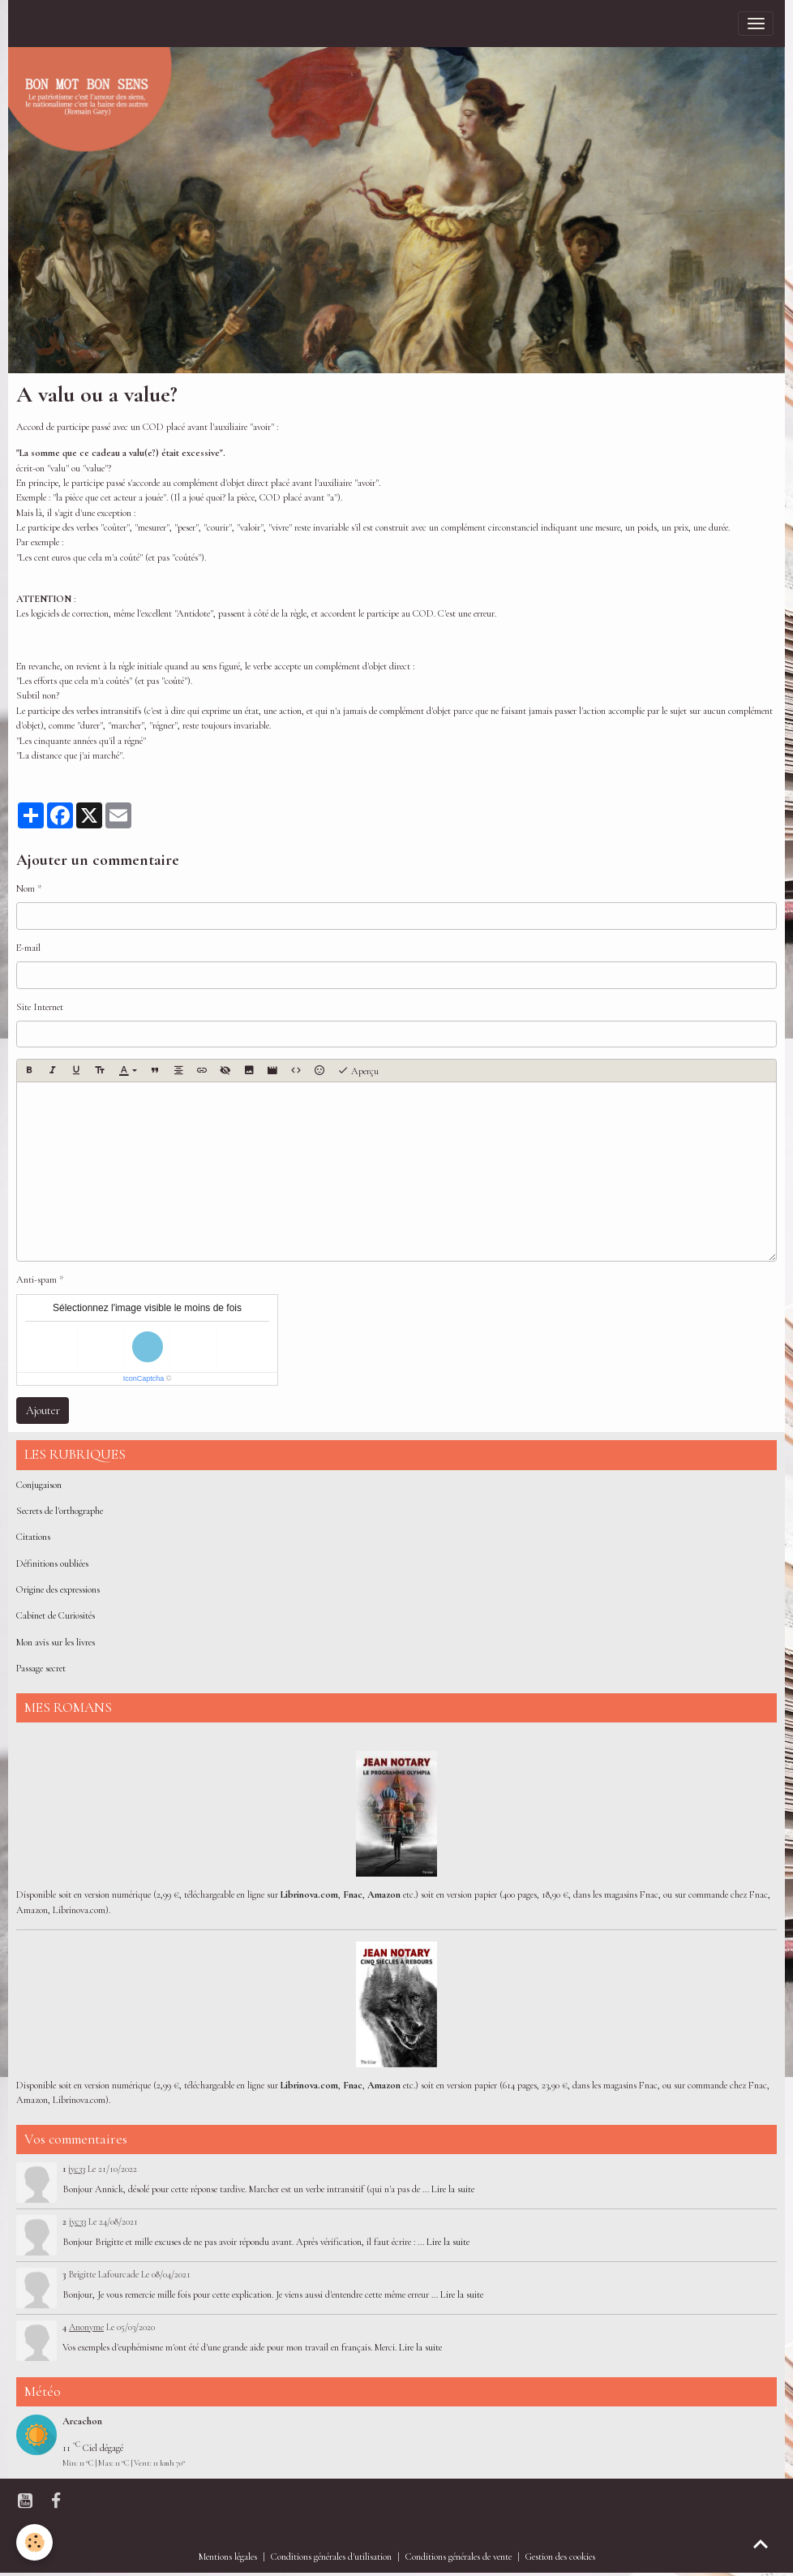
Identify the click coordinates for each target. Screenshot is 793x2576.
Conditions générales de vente (458, 2557)
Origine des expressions (58, 1590)
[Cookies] (34, 2542)
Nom (25, 889)
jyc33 (76, 2168)
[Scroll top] (760, 2543)
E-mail (28, 948)
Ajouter (43, 1410)
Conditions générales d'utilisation (331, 2557)
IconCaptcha (144, 1378)
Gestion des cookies (560, 2557)
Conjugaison (39, 1485)
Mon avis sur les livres (55, 1642)
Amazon (384, 1895)
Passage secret (41, 1668)
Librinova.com (309, 1895)
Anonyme (86, 2327)
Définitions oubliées (52, 1564)
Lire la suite (452, 2189)
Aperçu (358, 1071)
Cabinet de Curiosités (55, 1616)
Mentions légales (228, 2557)
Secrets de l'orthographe (59, 1511)
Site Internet (39, 1007)
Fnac (352, 1895)
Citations (33, 1537)
